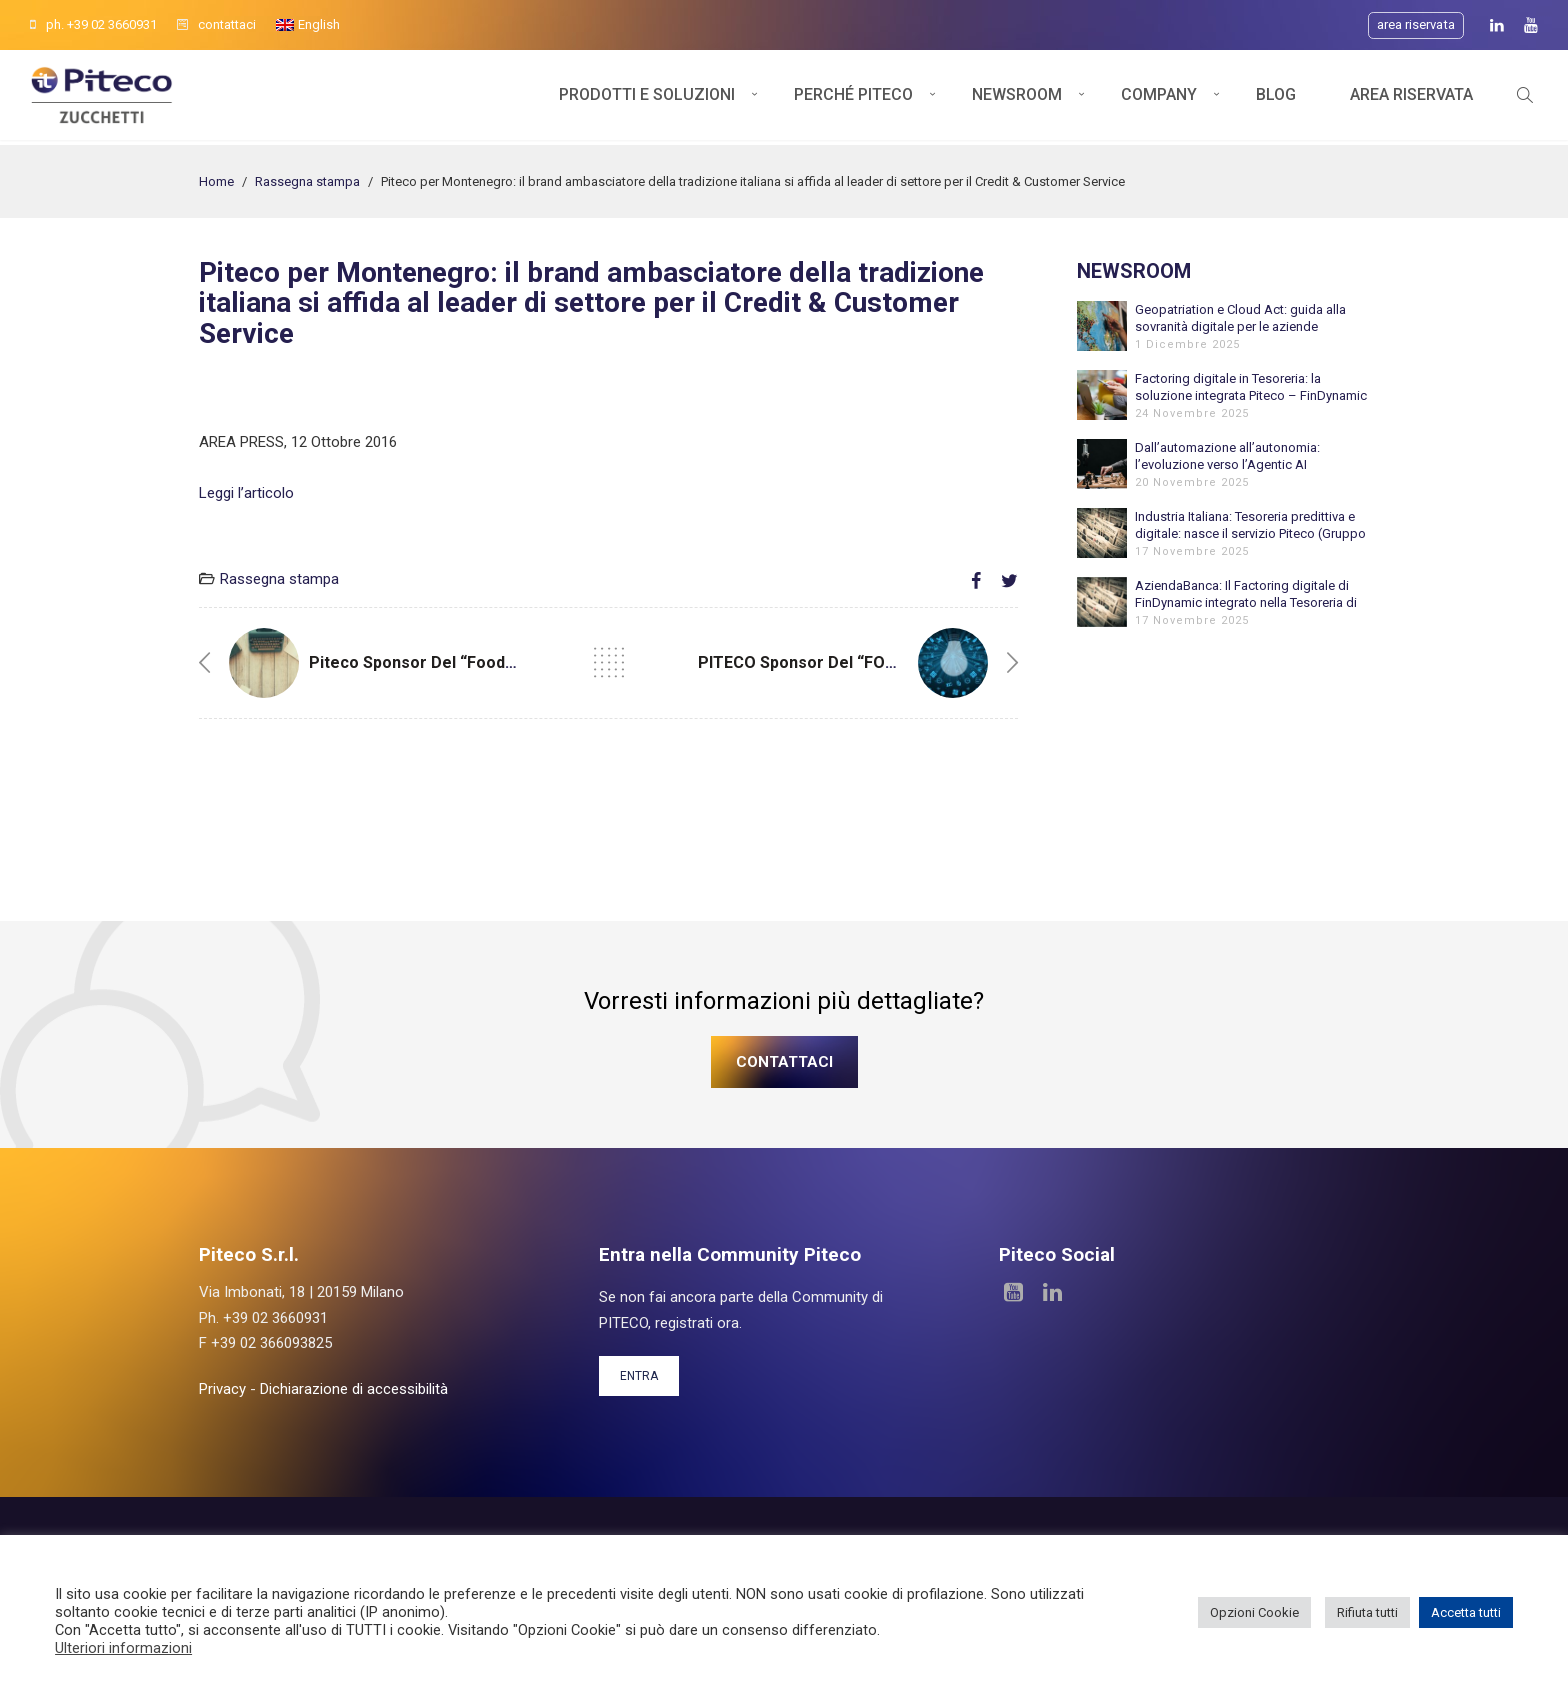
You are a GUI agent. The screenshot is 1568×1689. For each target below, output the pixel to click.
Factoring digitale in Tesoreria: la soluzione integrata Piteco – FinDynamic (1251, 387)
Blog (1276, 97)
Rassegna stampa (307, 181)
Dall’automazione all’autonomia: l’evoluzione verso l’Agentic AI (1227, 456)
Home (216, 181)
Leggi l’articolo (246, 493)
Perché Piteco (853, 97)
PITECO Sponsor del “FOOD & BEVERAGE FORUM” (885, 662)
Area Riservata (1411, 97)
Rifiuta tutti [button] (1367, 1612)
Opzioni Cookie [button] (1254, 1612)
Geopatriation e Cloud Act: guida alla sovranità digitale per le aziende (1240, 318)
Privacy (222, 1389)
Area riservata (1416, 24)
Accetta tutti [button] (1466, 1612)
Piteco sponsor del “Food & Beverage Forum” (483, 662)
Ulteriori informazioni (123, 1648)
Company (1159, 97)
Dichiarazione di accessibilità (354, 1389)
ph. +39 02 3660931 (93, 24)
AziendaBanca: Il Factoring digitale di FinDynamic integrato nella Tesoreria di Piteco (1246, 594)
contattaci (216, 24)
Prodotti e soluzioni (647, 97)
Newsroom (1017, 97)
